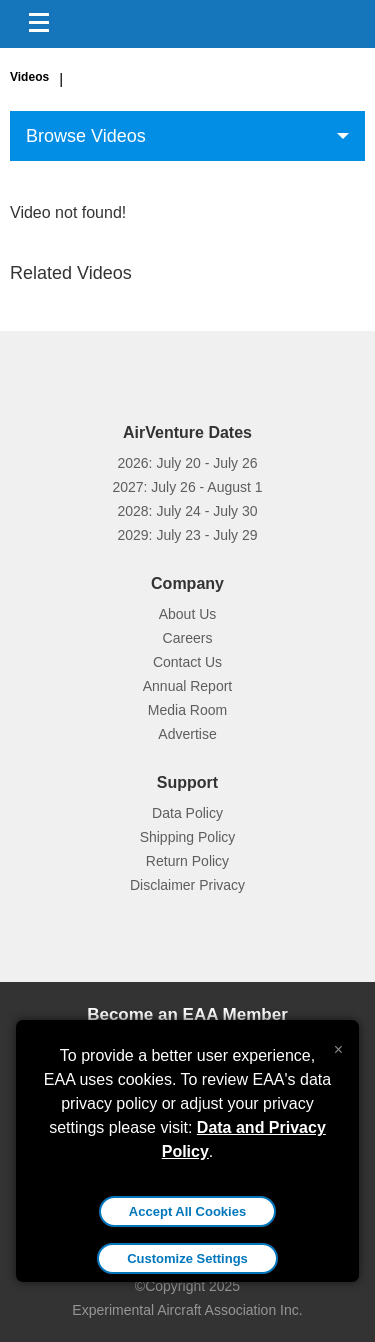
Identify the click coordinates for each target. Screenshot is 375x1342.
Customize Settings (187, 1258)
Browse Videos (86, 136)
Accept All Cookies (187, 1211)
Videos (29, 77)
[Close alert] (338, 1045)
